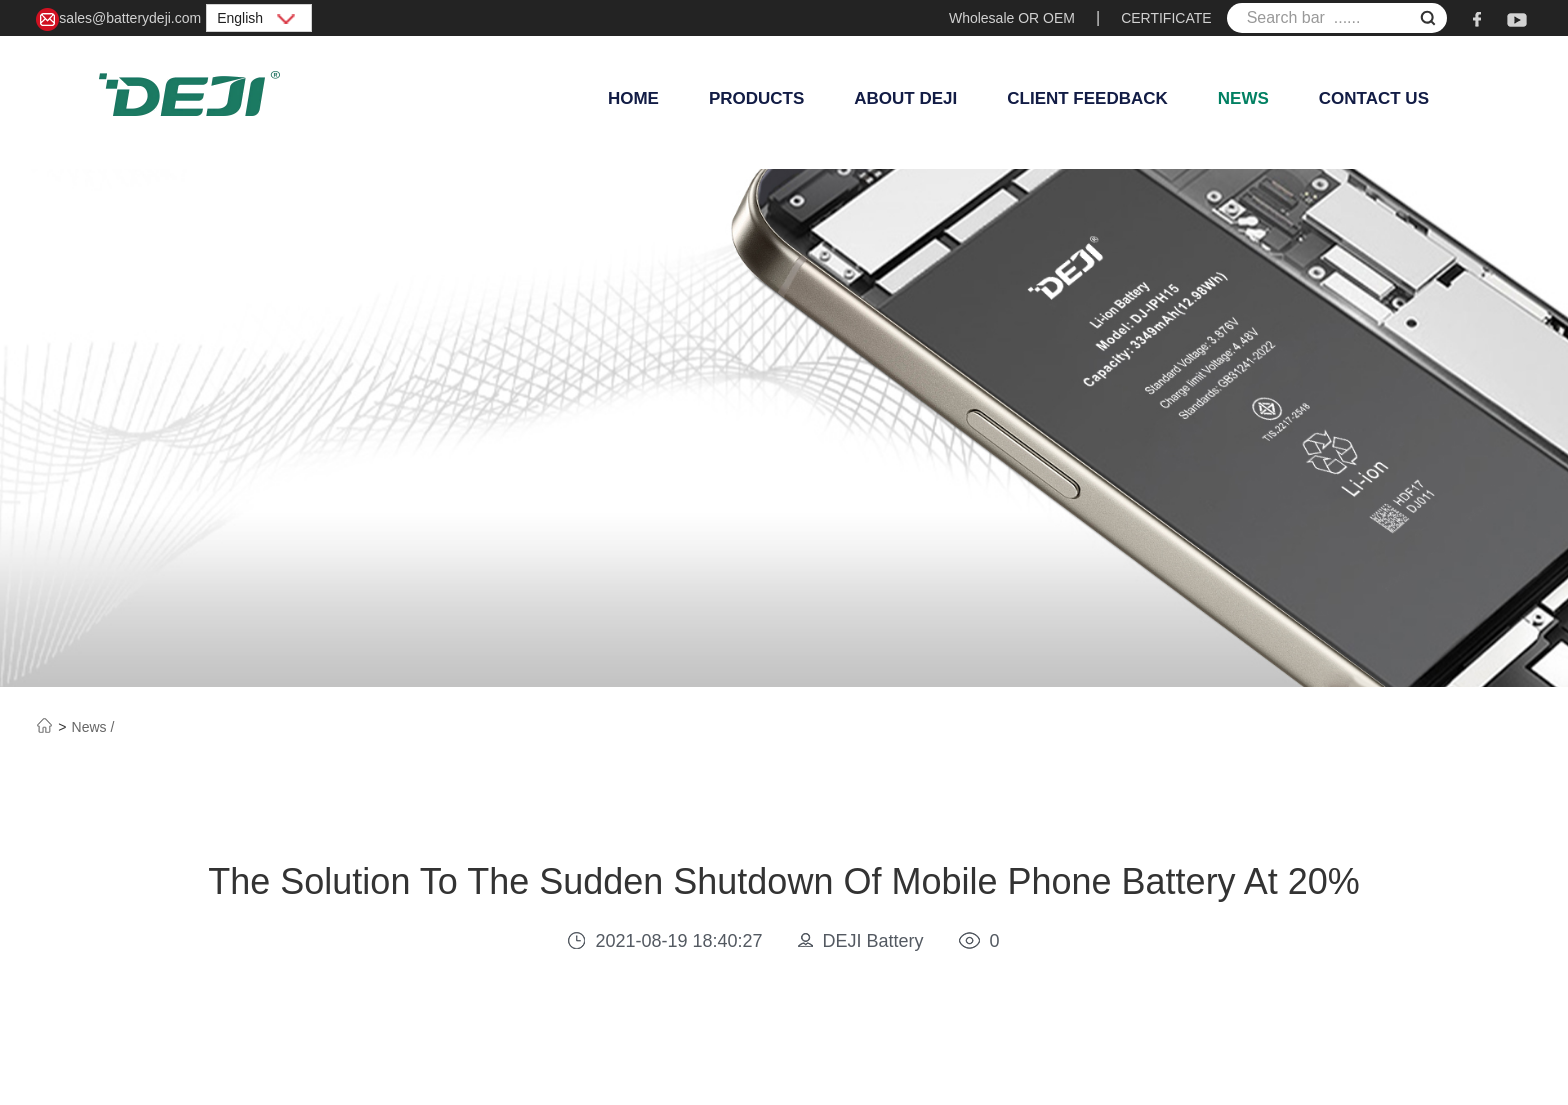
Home (633, 98)
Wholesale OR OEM (1012, 18)
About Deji (905, 98)
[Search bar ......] (1337, 18)
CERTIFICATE (1166, 18)
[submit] (1428, 20)
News (1243, 98)
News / (93, 727)
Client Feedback (1087, 98)
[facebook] (1477, 18)
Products (756, 98)
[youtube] (1517, 18)
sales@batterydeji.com (118, 19)
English (259, 18)
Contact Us (1374, 98)
